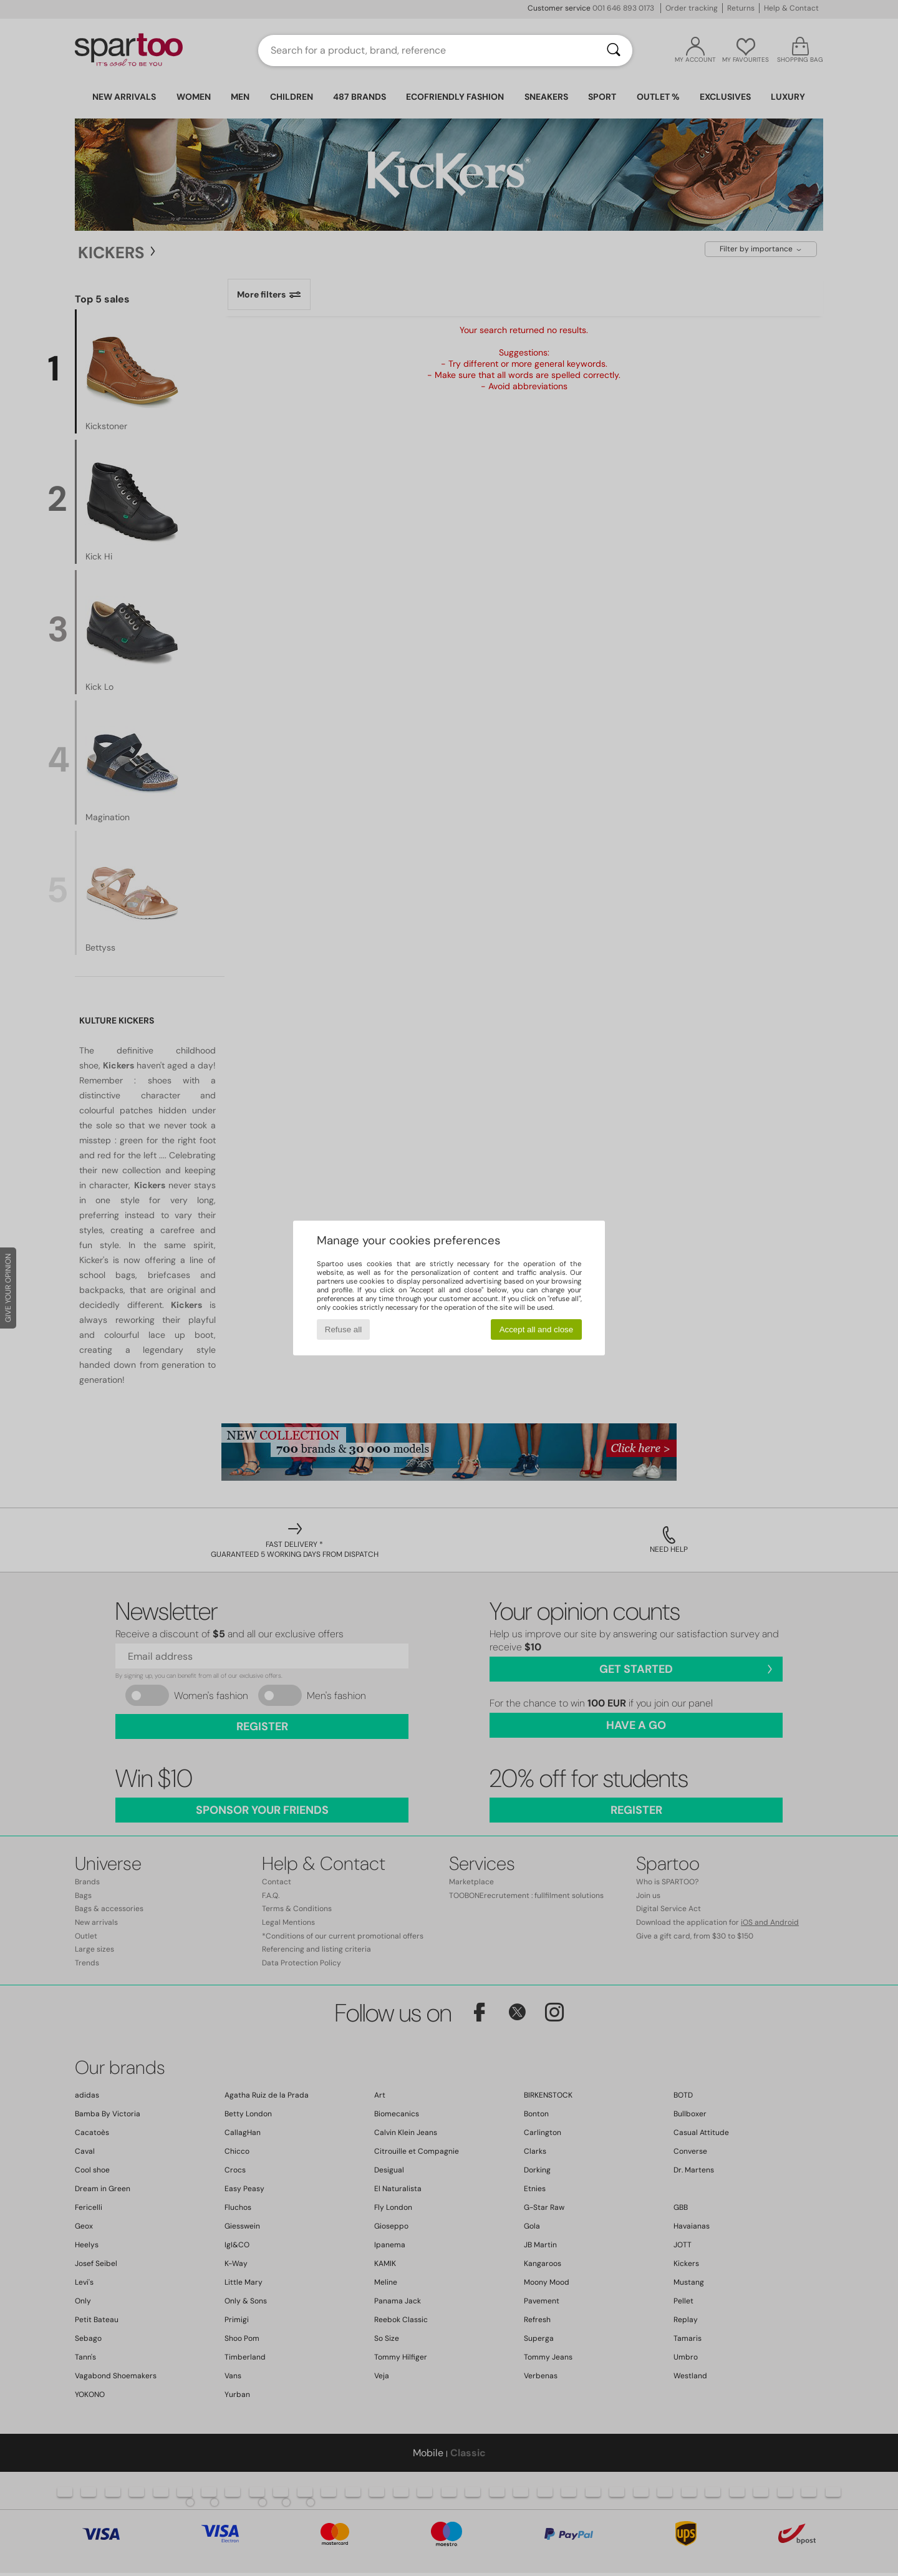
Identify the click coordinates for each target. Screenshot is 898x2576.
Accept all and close (537, 1329)
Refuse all (343, 1329)
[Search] (613, 50)
